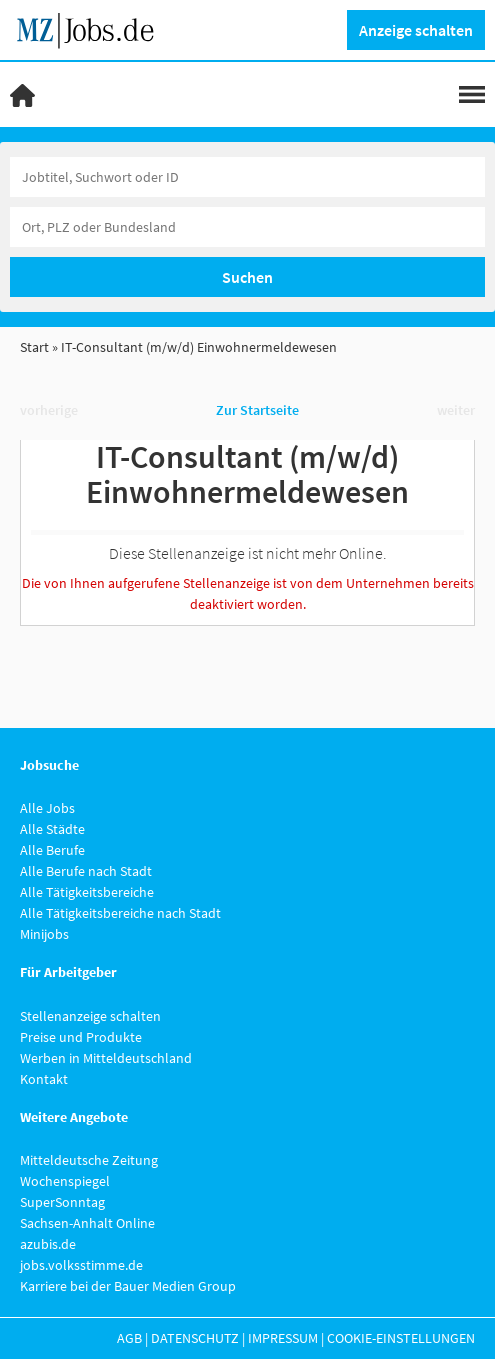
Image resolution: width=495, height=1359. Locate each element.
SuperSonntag (62, 1202)
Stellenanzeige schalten (90, 1016)
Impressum (283, 1338)
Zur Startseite (257, 410)
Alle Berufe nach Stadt (86, 871)
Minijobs (44, 934)
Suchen (247, 277)
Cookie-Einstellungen (401, 1338)
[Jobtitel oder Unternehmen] (247, 177)
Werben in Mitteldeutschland (106, 1058)
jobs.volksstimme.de (81, 1265)
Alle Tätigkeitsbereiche (87, 892)
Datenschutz (195, 1338)
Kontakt (44, 1079)
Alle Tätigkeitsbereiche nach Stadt (120, 913)
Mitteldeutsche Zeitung (89, 1160)
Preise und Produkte (81, 1037)
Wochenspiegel (65, 1181)
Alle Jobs (47, 808)
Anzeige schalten (416, 30)
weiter (456, 410)
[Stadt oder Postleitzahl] (247, 227)
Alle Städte (52, 829)
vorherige (49, 410)
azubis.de (48, 1244)
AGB (129, 1338)
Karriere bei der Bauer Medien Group (128, 1286)
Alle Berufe (52, 850)
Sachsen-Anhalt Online (87, 1223)
